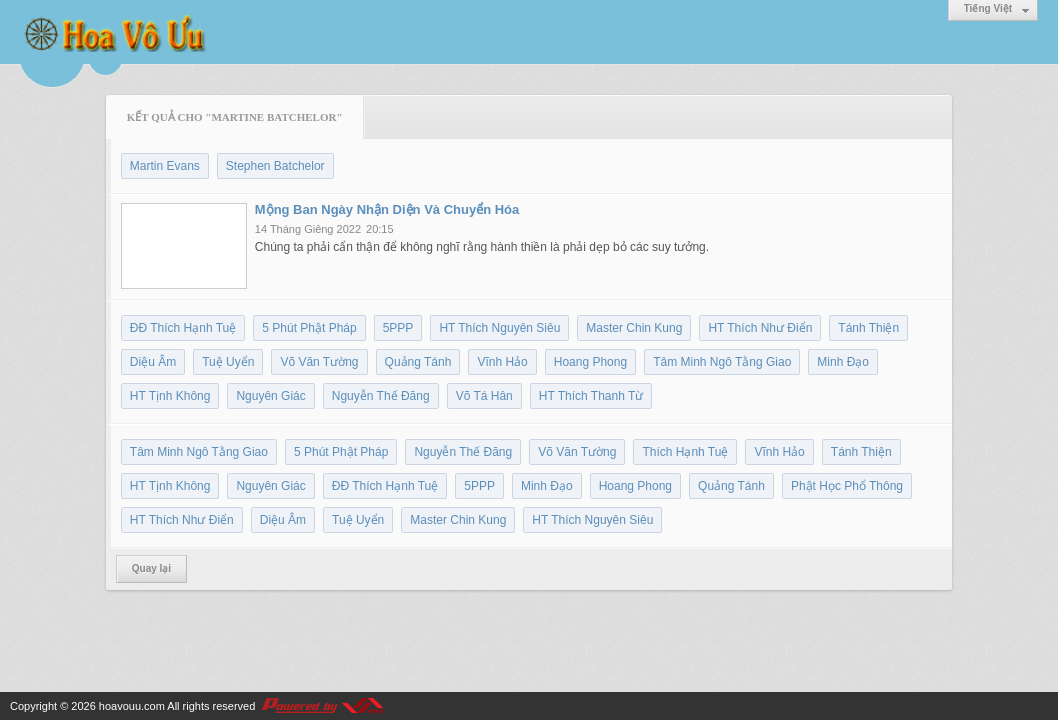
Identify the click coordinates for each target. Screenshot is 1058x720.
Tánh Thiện (868, 328)
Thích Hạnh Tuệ (685, 452)
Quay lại (151, 568)
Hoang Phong (590, 362)
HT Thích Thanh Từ (591, 396)
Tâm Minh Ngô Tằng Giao (722, 362)
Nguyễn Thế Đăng (381, 396)
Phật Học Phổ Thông (847, 486)
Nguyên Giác (270, 396)
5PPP (398, 328)
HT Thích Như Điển (760, 328)
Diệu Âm (153, 362)
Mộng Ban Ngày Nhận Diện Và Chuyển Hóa (387, 209)
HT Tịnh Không (170, 396)
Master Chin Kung (634, 328)
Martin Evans (165, 166)
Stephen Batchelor (275, 166)
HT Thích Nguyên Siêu (499, 328)
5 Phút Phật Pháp (309, 328)
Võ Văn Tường (319, 362)
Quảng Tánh (418, 362)
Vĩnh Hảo (502, 362)
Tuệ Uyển (228, 362)
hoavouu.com (132, 706)
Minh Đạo (843, 362)
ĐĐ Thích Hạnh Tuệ (183, 328)
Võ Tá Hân (484, 396)
